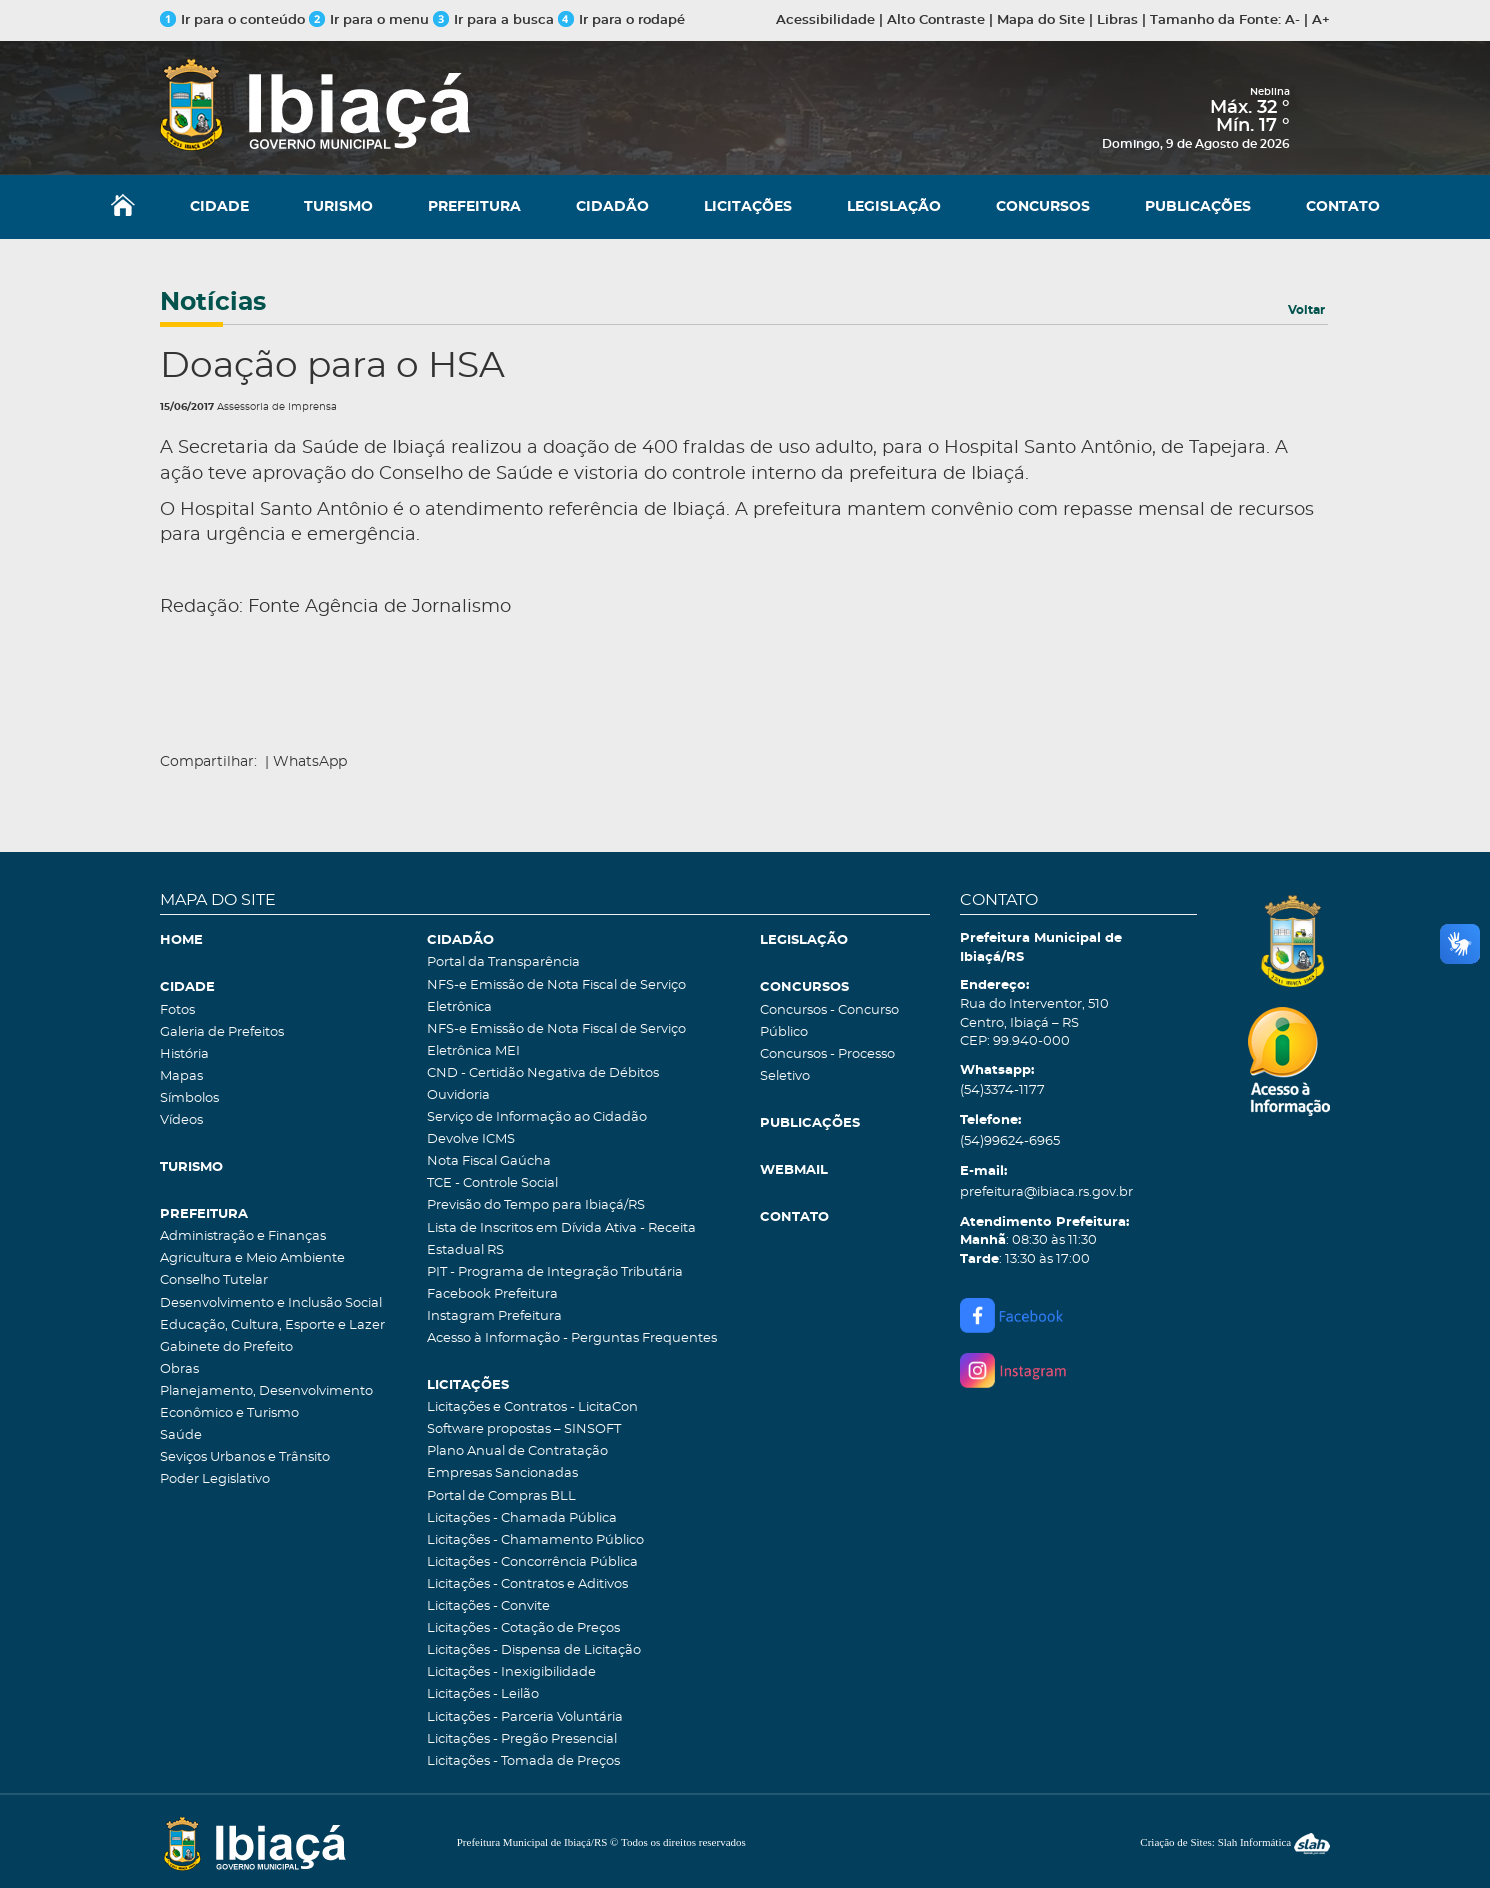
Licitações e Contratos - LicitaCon (532, 1407)
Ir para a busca (493, 20)
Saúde (181, 1435)
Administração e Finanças (243, 1236)
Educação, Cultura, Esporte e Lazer (272, 1325)
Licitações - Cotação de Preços (523, 1628)
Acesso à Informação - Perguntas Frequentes (572, 1338)
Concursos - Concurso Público (829, 1021)
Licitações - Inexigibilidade (511, 1672)
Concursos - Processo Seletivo (827, 1065)
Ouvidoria (458, 1095)
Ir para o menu (371, 20)
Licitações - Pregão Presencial (522, 1739)
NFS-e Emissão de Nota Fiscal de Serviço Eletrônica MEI (556, 1040)
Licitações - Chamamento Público (535, 1540)
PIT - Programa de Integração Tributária (555, 1272)
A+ (1321, 20)
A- (1292, 20)
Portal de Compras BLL (501, 1496)
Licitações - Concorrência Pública (532, 1562)
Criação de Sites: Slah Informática (1235, 1842)
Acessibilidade (825, 20)
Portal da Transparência (503, 962)
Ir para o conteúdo (232, 20)
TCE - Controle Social (492, 1183)
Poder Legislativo (215, 1479)
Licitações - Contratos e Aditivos (527, 1584)
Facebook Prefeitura (492, 1294)
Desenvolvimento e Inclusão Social (271, 1303)
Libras (1117, 20)
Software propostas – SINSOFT (524, 1429)
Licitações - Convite (488, 1606)
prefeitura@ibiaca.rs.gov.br (1046, 1192)
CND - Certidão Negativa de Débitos (543, 1073)
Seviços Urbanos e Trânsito (245, 1457)
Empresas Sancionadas (502, 1473)
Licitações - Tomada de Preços (523, 1761)
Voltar (1306, 310)
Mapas (181, 1076)
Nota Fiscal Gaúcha (489, 1161)
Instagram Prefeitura (494, 1316)
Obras (179, 1369)
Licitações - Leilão (483, 1694)
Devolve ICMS (471, 1139)
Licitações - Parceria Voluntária (525, 1717)
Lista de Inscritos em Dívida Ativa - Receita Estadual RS (561, 1239)
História (184, 1054)
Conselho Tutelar (214, 1280)
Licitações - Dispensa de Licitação (534, 1650)
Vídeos (181, 1120)
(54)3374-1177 (1002, 1090)
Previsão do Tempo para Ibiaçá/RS (536, 1205)
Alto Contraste (936, 20)
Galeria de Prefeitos (222, 1032)
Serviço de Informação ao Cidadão (537, 1117)
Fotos (177, 1010)
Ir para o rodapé (621, 20)
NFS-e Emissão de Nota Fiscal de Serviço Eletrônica (556, 996)
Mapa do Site (1041, 20)
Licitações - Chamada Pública (522, 1518)
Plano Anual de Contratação (517, 1451)
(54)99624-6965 (1010, 1141)
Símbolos (189, 1098)
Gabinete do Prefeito (226, 1347)
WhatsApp (310, 762)
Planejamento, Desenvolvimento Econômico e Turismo (266, 1402)
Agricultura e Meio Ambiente (252, 1258)
